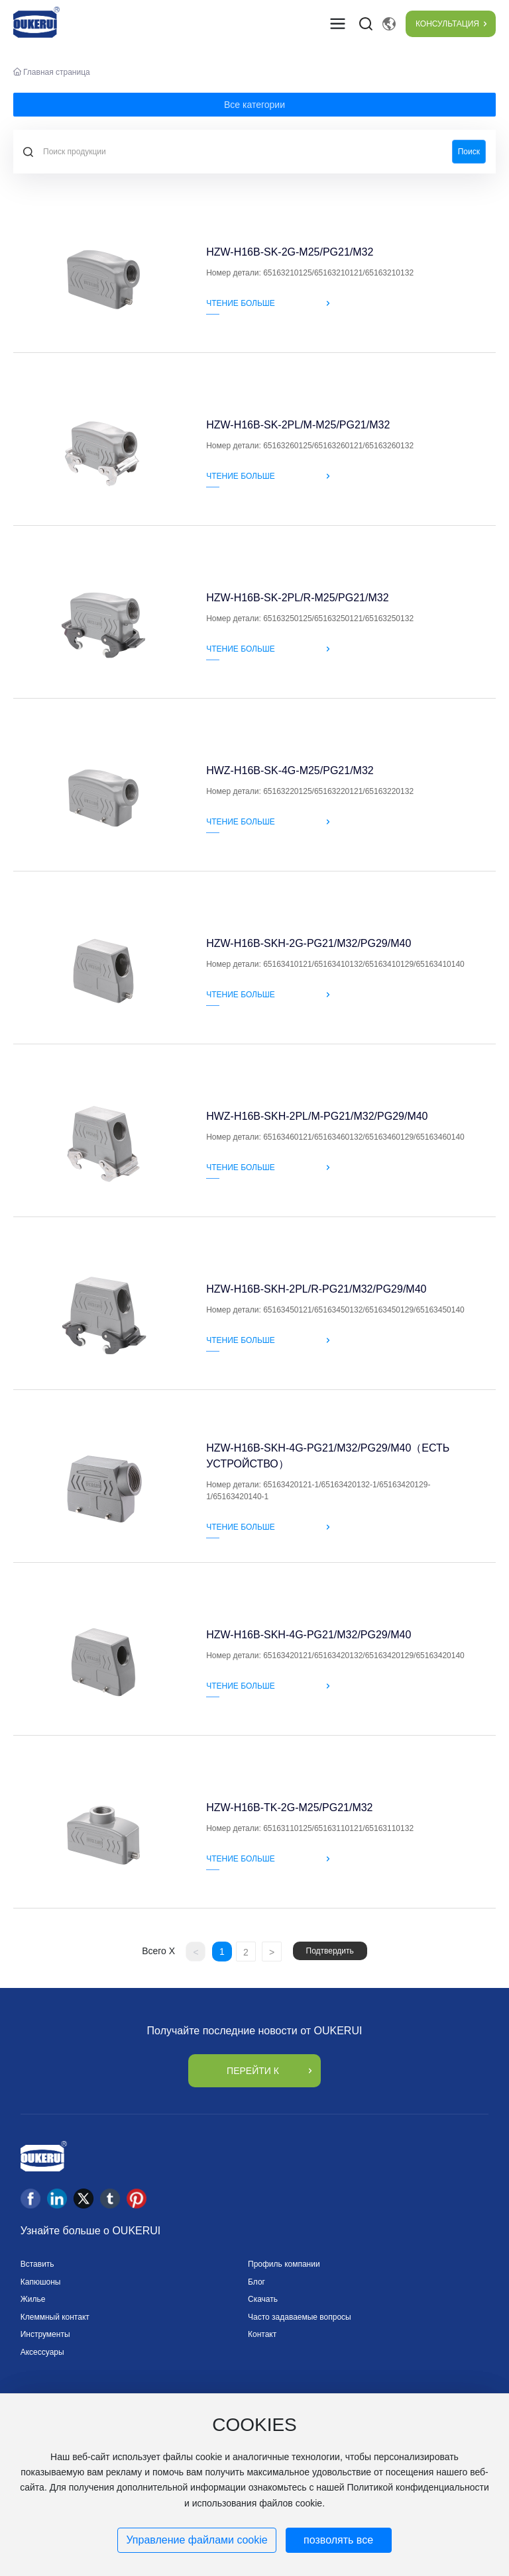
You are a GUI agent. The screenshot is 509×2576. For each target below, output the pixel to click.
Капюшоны (41, 2282)
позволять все (338, 2540)
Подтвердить (330, 1951)
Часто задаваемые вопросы (299, 2317)
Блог (256, 2282)
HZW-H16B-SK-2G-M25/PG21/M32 (289, 252)
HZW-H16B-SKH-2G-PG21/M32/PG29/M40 (308, 943)
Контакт (262, 2334)
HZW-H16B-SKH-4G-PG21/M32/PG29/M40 (308, 1634)
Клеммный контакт (55, 2317)
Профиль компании (284, 2264)
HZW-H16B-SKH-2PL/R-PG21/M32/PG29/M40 (316, 1289)
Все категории (254, 104)
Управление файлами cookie (196, 2540)
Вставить (37, 2264)
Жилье (33, 2299)
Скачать (263, 2299)
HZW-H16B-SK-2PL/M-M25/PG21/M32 (298, 424)
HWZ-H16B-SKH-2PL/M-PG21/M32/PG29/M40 (316, 1116)
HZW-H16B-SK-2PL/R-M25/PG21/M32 (297, 597)
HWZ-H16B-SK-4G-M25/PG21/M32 (290, 770)
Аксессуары (42, 2352)
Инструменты (45, 2334)
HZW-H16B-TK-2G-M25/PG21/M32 (289, 1807)
